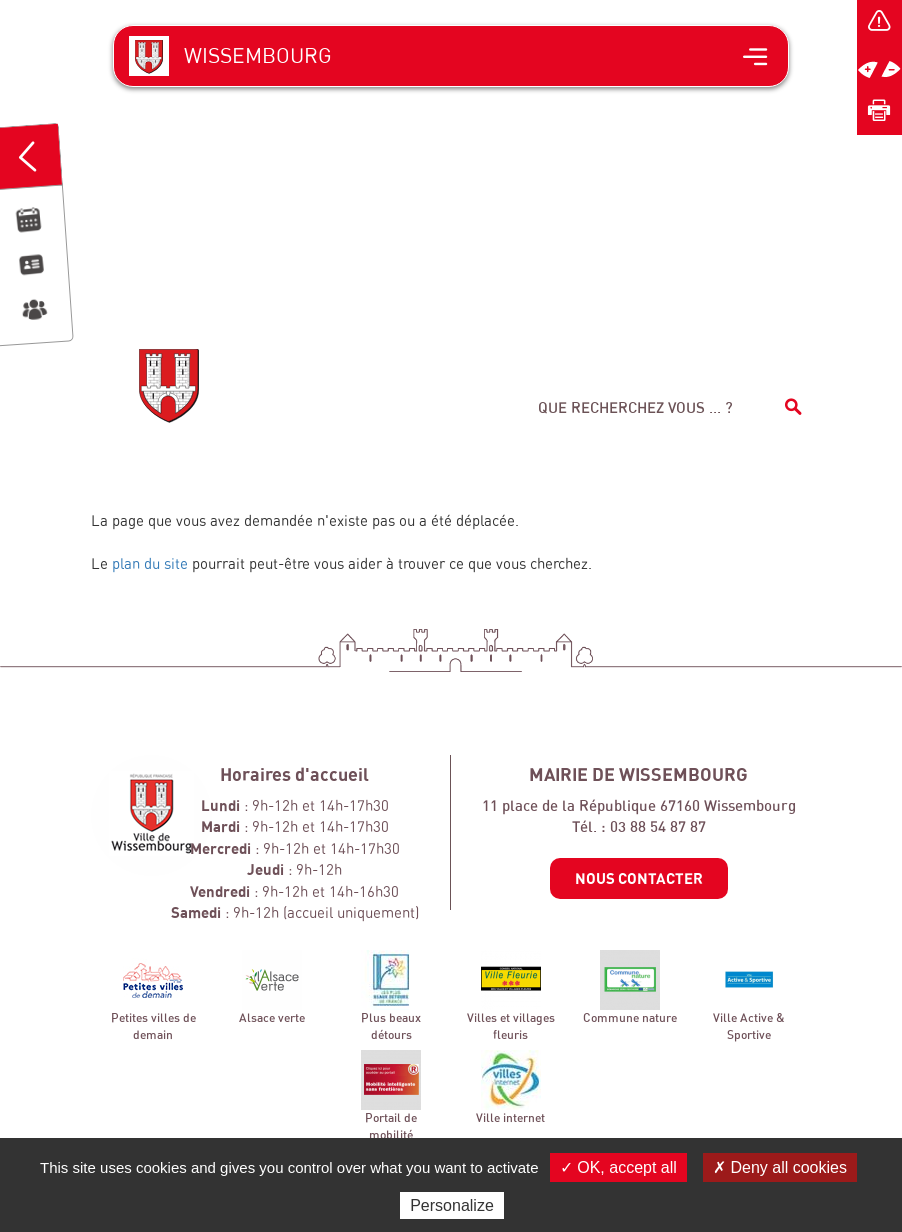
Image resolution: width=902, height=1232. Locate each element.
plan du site (150, 563)
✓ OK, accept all (618, 1167)
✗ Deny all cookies (780, 1167)
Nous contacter (639, 878)
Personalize (452, 1205)
